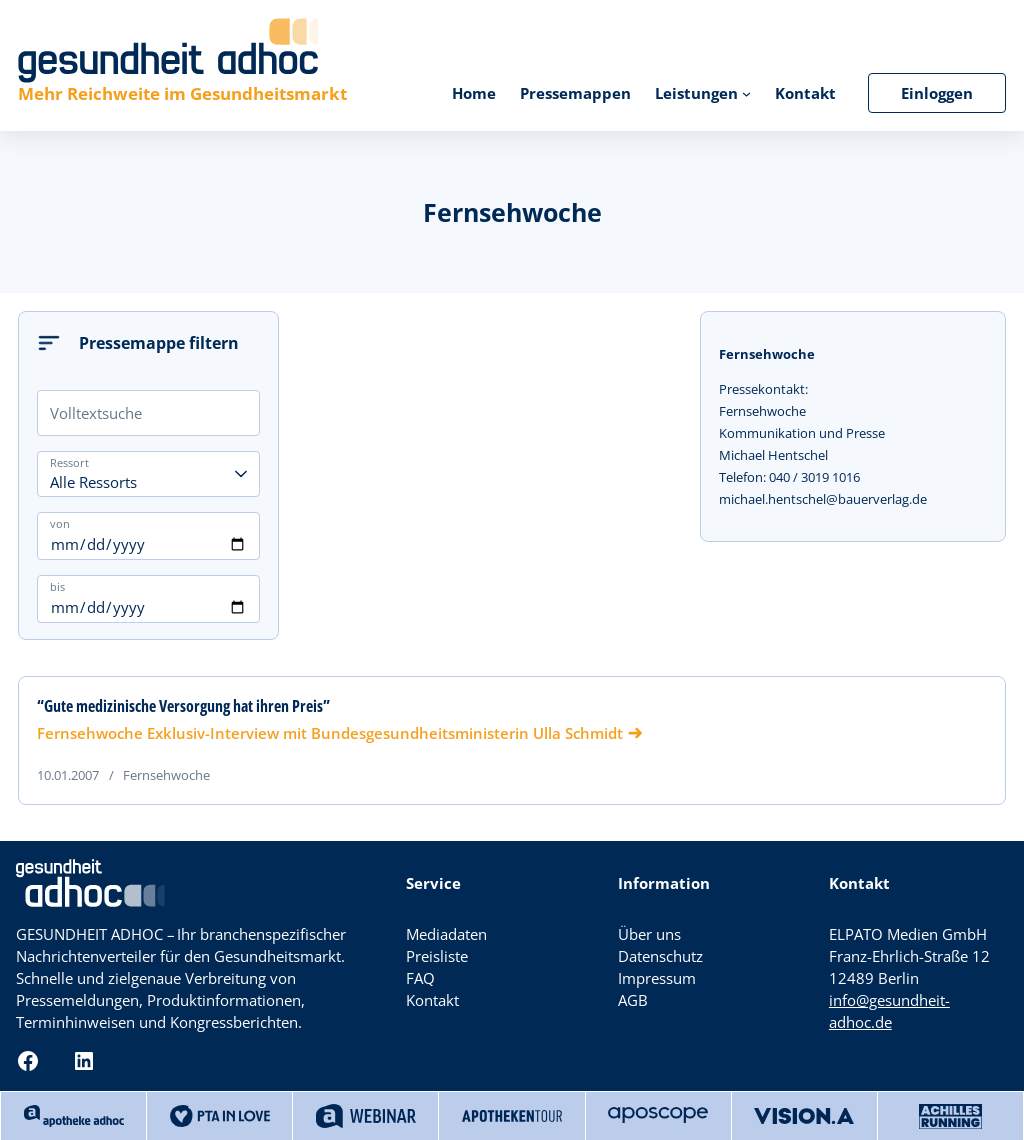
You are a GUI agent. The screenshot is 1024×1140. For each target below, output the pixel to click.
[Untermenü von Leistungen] (746, 92)
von (60, 523)
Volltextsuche (96, 413)
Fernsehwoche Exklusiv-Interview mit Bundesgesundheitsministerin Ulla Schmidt (330, 733)
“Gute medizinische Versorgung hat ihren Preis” (183, 706)
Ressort (69, 462)
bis (57, 586)
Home (474, 93)
